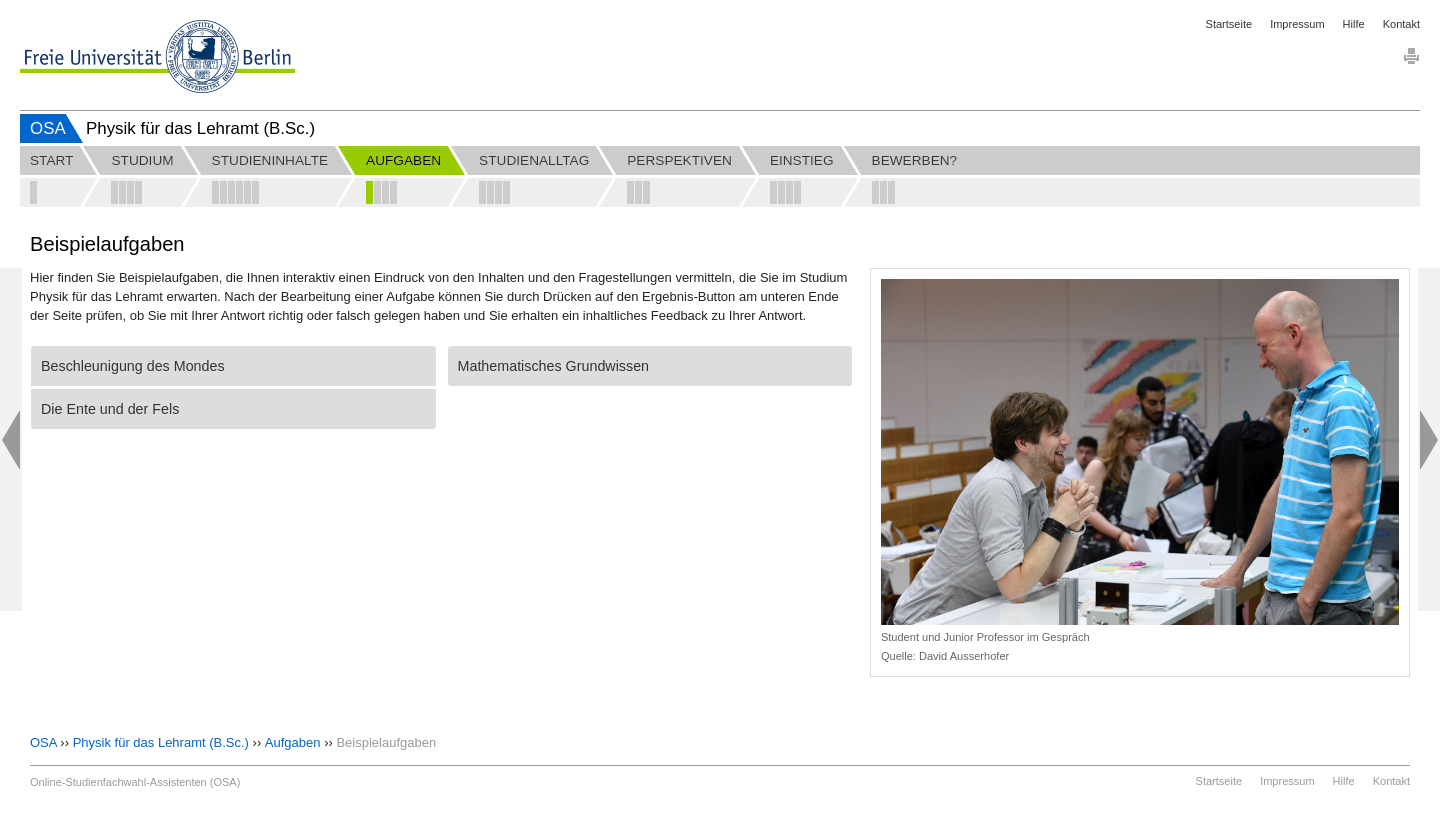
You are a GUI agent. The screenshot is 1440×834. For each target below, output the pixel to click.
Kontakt (1401, 24)
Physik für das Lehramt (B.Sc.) (161, 742)
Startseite (1229, 24)
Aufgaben (293, 742)
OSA (48, 128)
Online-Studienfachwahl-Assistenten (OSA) (135, 782)
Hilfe (1354, 24)
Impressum (1297, 24)
